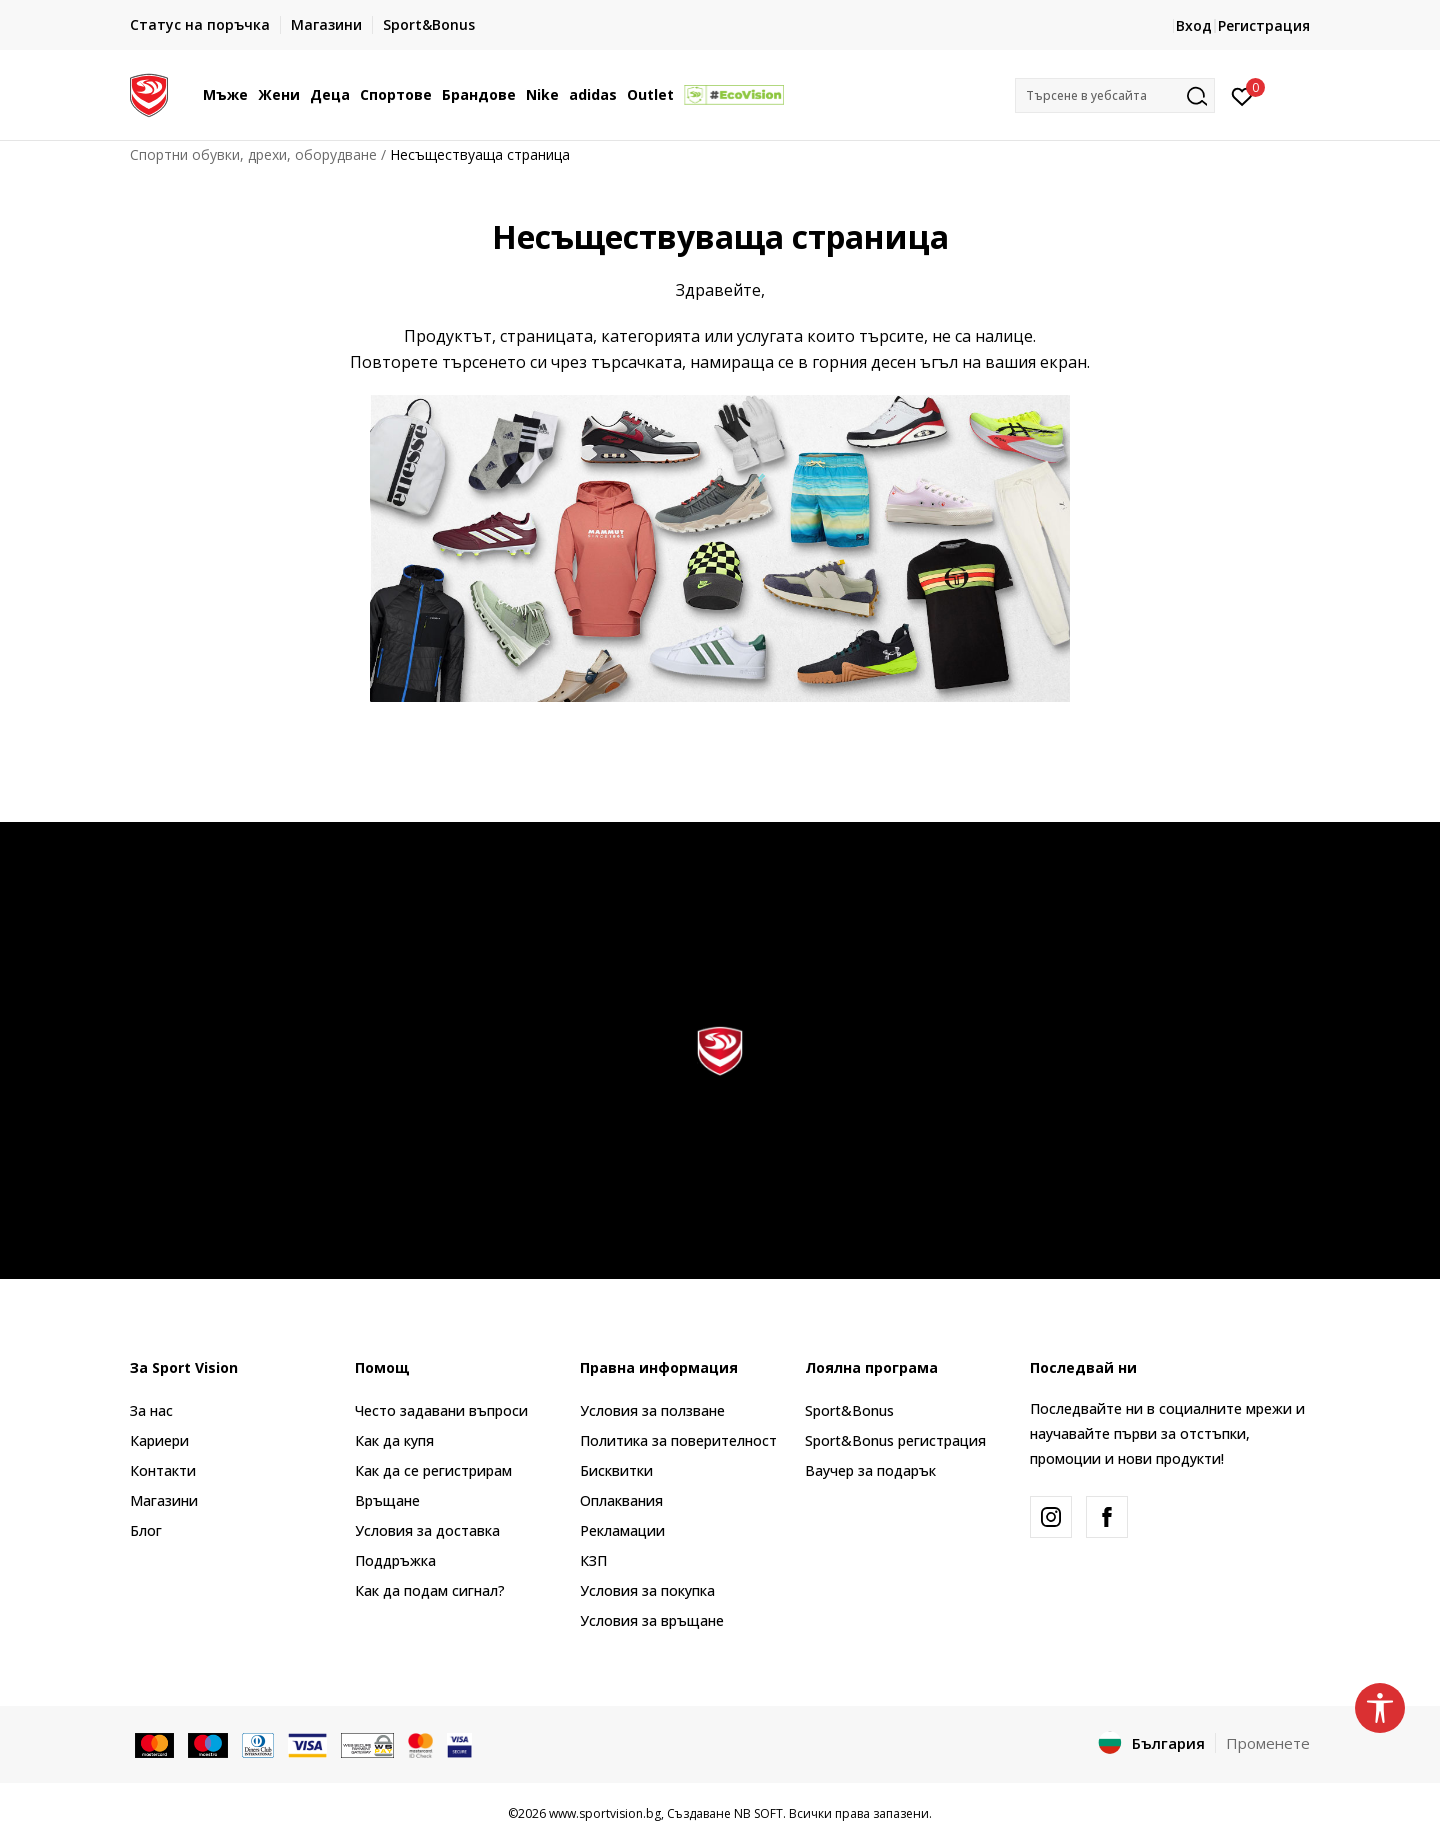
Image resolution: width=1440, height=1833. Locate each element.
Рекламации (622, 1530)
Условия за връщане (652, 1620)
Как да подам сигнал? (430, 1590)
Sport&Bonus (849, 1410)
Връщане (387, 1500)
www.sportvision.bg (605, 1813)
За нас (151, 1410)
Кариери (159, 1440)
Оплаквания (621, 1500)
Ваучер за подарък (870, 1470)
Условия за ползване (652, 1410)
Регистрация (1264, 25)
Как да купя (394, 1440)
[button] (1115, 95)
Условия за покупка (647, 1590)
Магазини (164, 1500)
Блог (146, 1530)
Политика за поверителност (678, 1440)
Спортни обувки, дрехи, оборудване (253, 154)
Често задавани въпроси (441, 1410)
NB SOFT (758, 1813)
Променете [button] (1268, 1743)
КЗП (593, 1560)
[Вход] (1242, 95)
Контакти (163, 1470)
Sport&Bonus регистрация (895, 1440)
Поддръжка (395, 1560)
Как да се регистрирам (433, 1470)
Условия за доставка (427, 1530)
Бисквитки (616, 1470)
